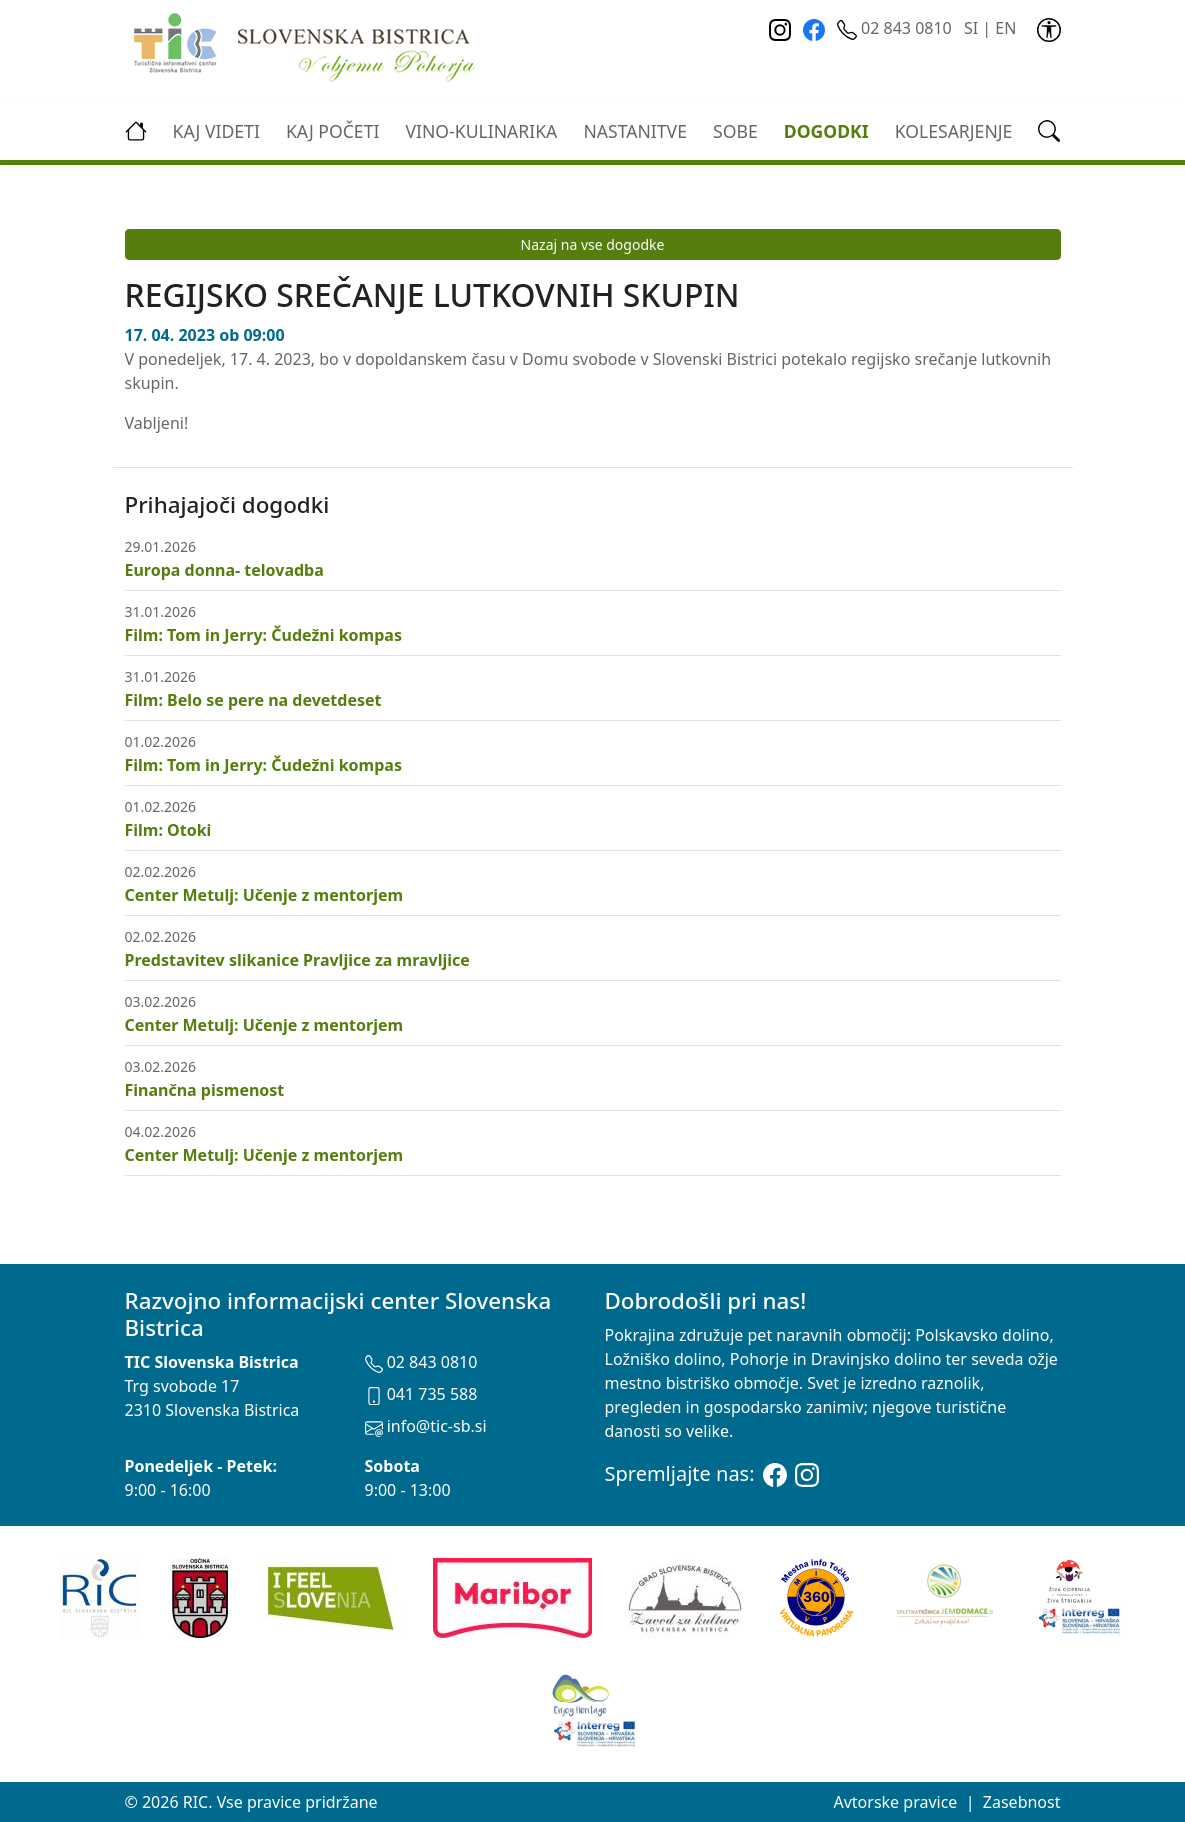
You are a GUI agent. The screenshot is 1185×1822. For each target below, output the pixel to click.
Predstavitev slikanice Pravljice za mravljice (297, 960)
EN (1005, 28)
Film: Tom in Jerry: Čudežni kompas (263, 635)
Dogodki (826, 131)
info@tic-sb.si (426, 1426)
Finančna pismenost (205, 1090)
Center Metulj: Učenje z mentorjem (264, 895)
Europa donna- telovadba (224, 570)
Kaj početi (332, 131)
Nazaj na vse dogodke (593, 244)
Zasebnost (1022, 1802)
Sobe (735, 131)
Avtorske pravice (895, 1802)
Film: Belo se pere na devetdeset (253, 700)
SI (971, 28)
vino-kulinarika (481, 131)
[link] (1049, 28)
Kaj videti (216, 131)
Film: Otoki (168, 830)
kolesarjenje (954, 131)
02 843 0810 (896, 28)
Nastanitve (635, 131)
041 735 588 (421, 1394)
